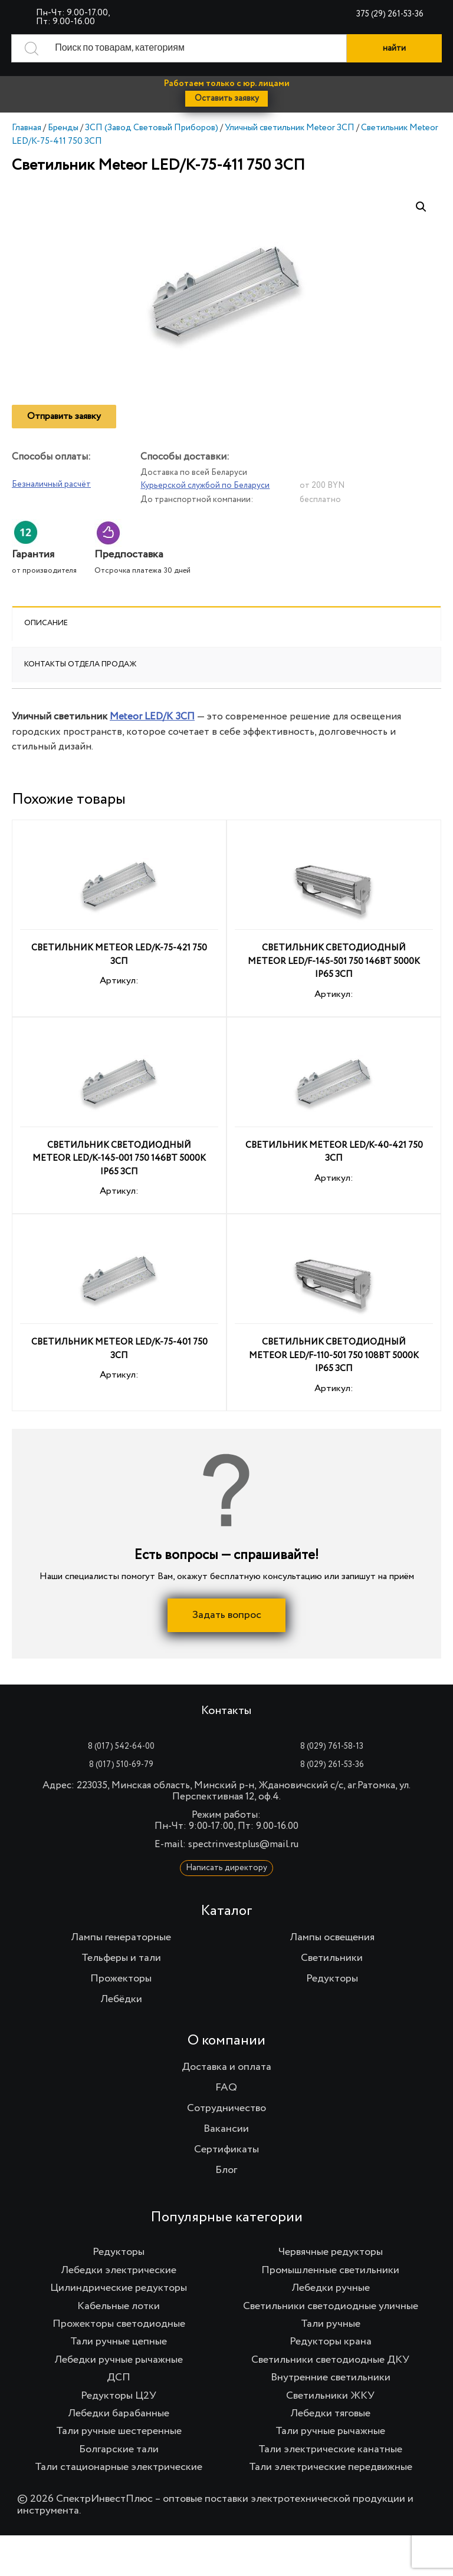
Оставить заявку (227, 98)
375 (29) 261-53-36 (390, 14)
